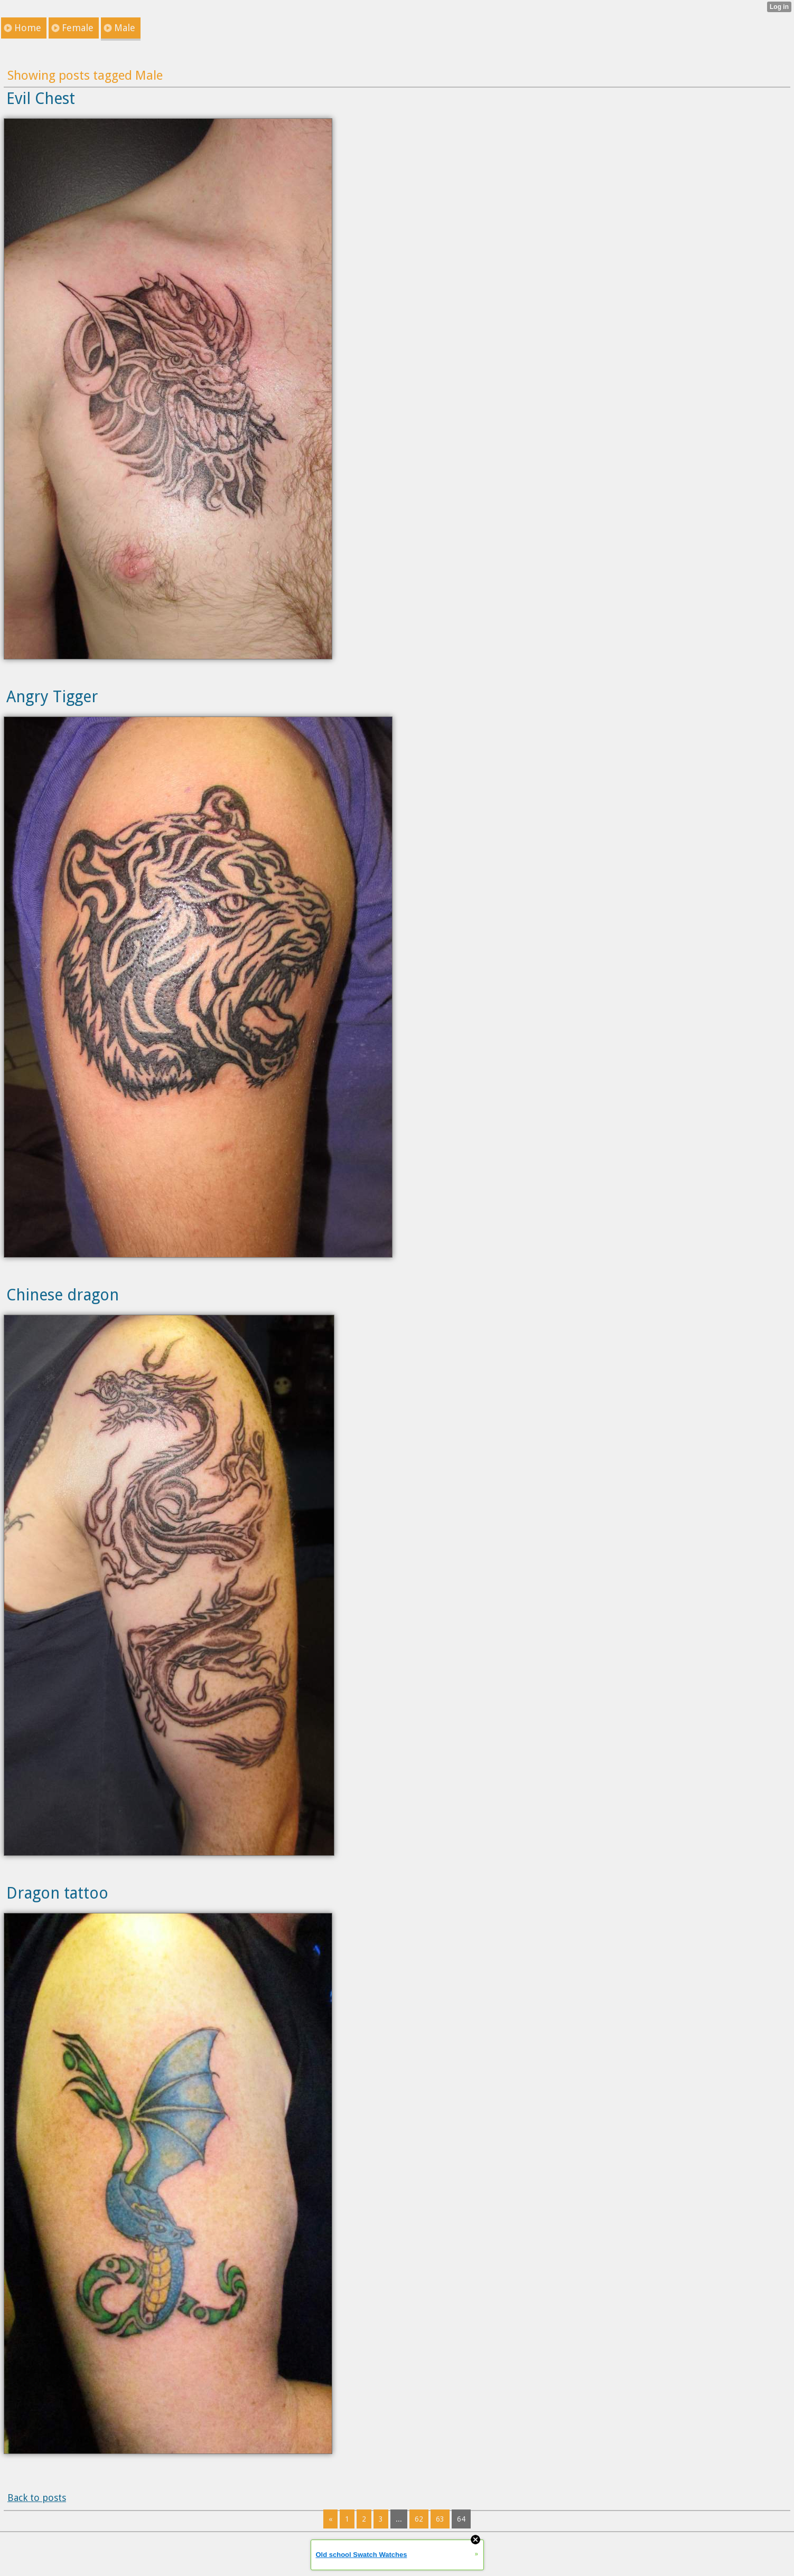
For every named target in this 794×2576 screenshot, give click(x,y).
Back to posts (36, 2497)
